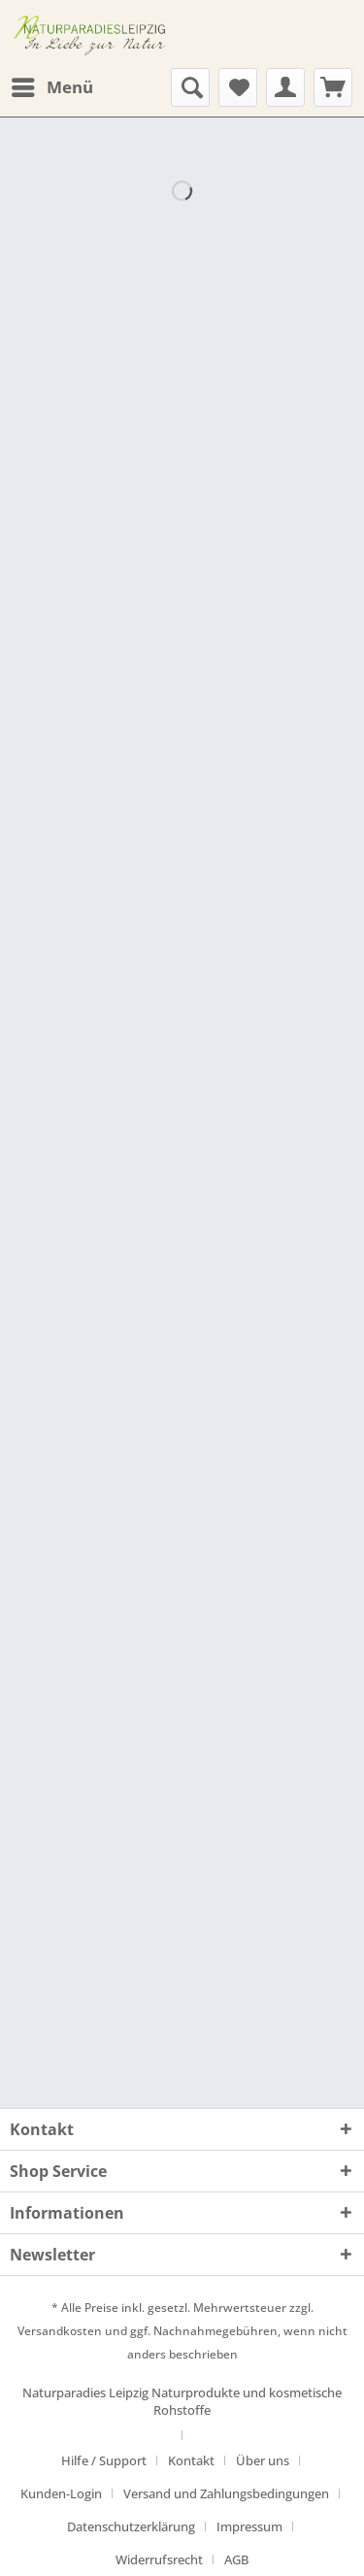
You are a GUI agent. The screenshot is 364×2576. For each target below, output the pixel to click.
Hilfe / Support (104, 2460)
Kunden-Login (61, 2493)
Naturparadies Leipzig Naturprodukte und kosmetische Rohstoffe (182, 2401)
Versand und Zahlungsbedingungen (226, 2493)
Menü (52, 85)
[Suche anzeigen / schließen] (190, 87)
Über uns (262, 2460)
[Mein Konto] (285, 87)
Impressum (249, 2526)
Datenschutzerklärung (131, 2526)
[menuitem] (51, 87)
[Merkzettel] (237, 87)
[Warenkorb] (333, 87)
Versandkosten (59, 2331)
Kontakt (191, 2460)
